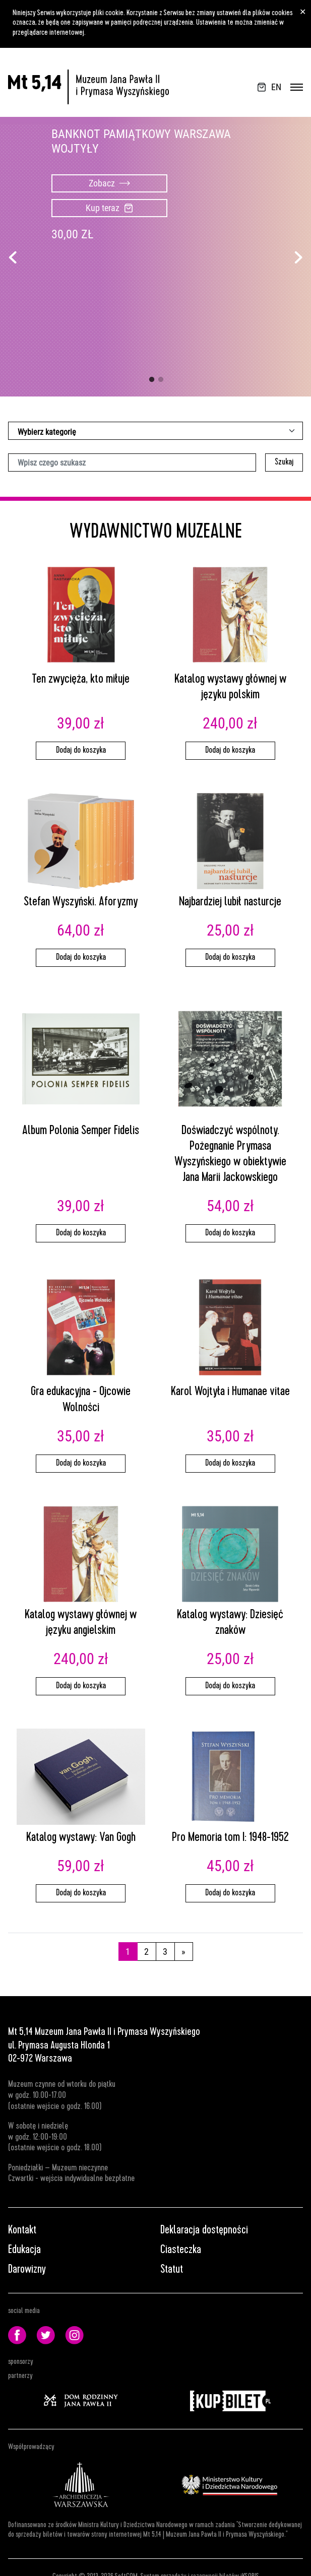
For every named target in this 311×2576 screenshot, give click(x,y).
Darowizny (27, 2270)
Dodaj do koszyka (81, 750)
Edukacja (24, 2250)
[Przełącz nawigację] (296, 87)
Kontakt (22, 2231)
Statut (171, 2270)
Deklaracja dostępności (204, 2231)
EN (276, 87)
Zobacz (109, 183)
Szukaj (284, 462)
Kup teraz (109, 208)
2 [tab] (161, 380)
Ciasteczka (180, 2250)
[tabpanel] (155, 257)
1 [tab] (152, 380)
